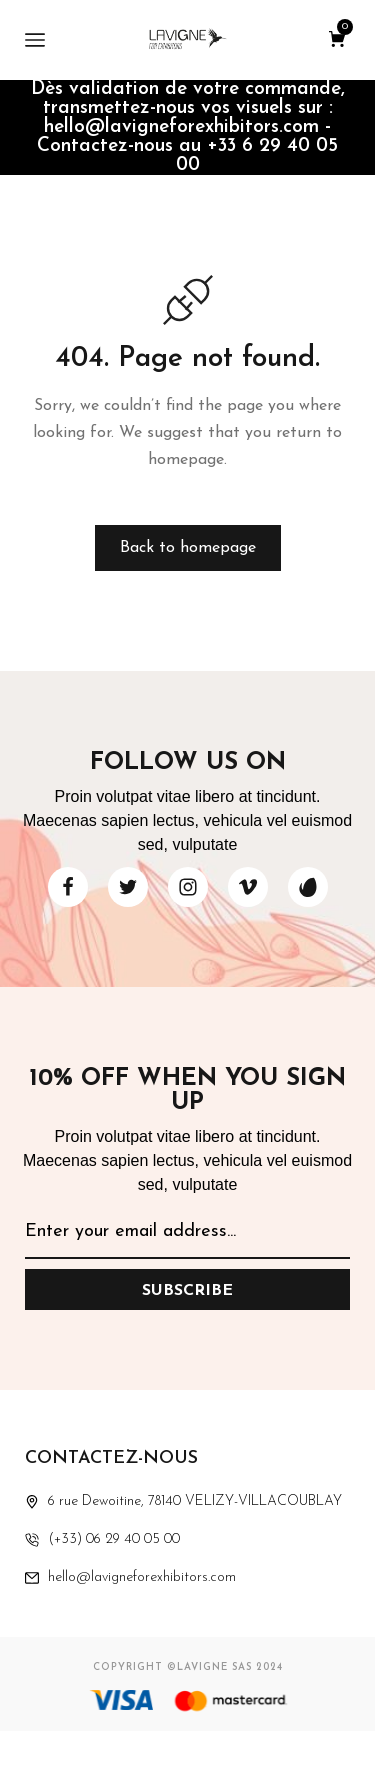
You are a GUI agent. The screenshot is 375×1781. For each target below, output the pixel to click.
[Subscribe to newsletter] (187, 1289)
